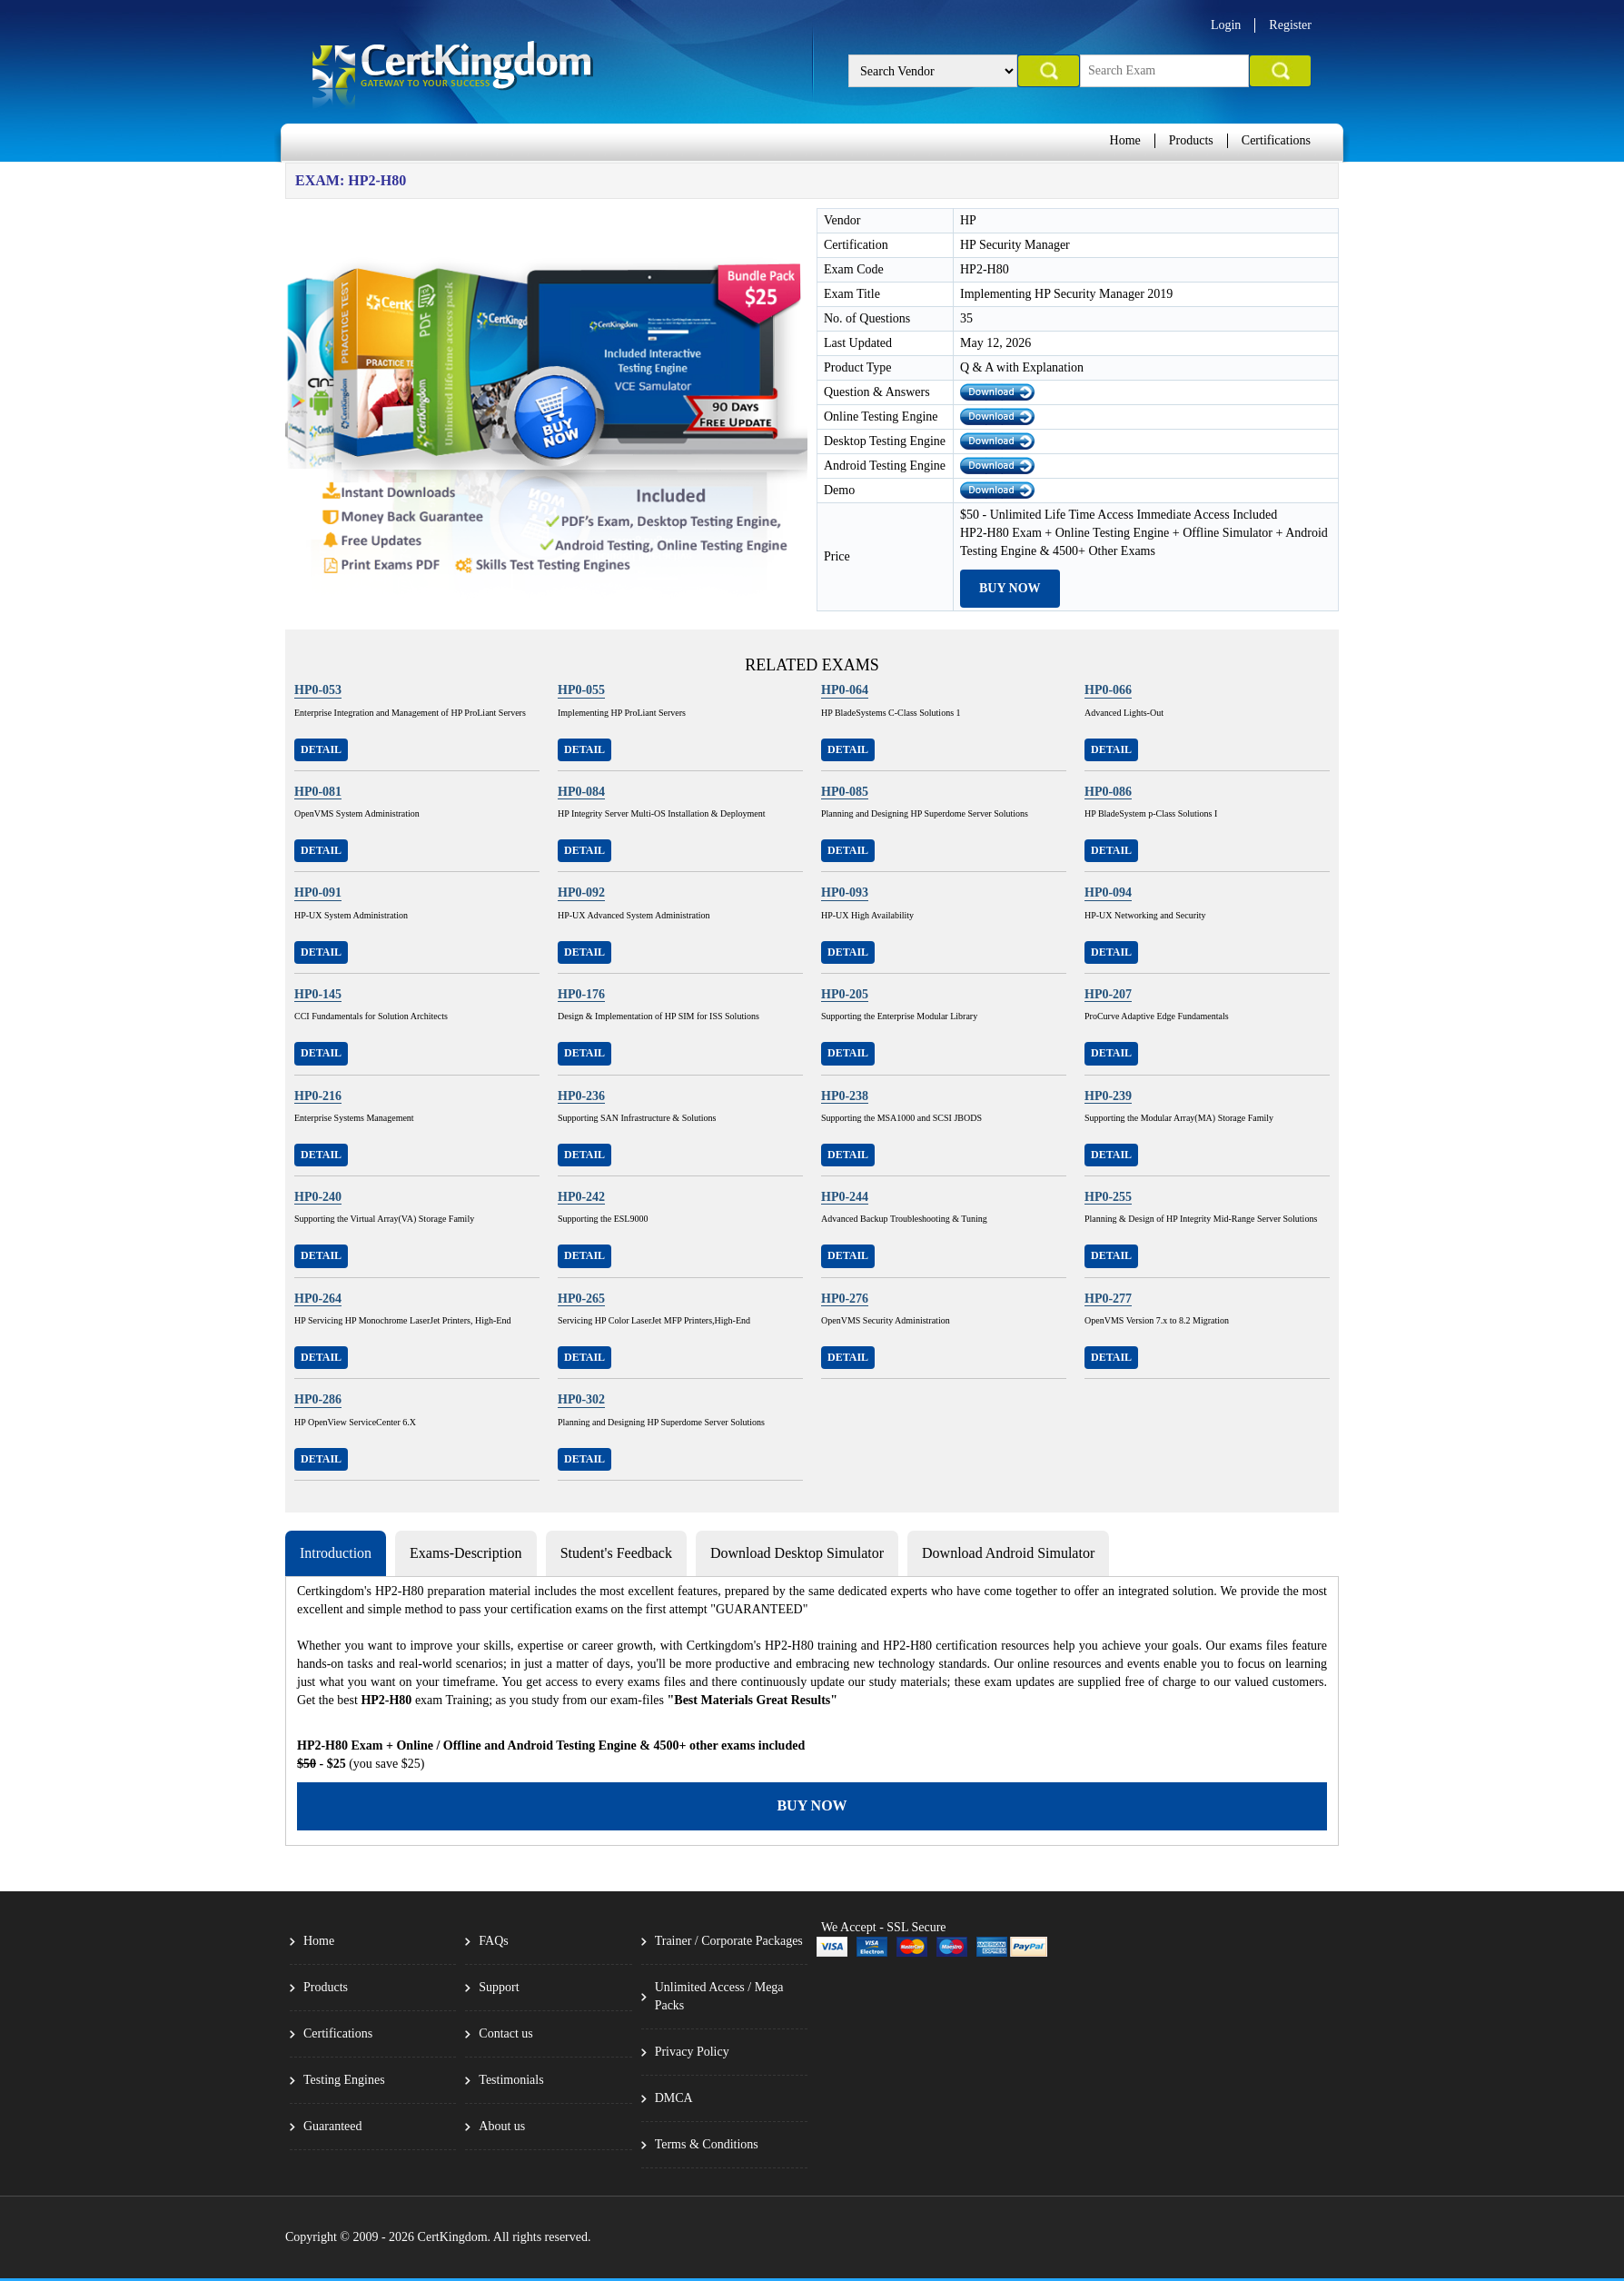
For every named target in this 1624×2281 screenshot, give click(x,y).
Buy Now (1010, 588)
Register (1290, 25)
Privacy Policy (692, 2051)
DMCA (674, 2098)
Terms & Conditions (706, 2144)
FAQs (493, 1941)
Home (1125, 140)
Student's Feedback (616, 1553)
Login (1226, 25)
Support (499, 1987)
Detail (321, 749)
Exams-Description (466, 1553)
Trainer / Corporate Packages (729, 1941)
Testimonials (511, 2080)
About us (502, 2126)
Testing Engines (344, 2080)
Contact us (506, 2033)
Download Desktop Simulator (797, 1553)
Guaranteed (332, 2126)
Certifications (1276, 140)
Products (1191, 140)
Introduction (335, 1553)
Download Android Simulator (1008, 1553)
